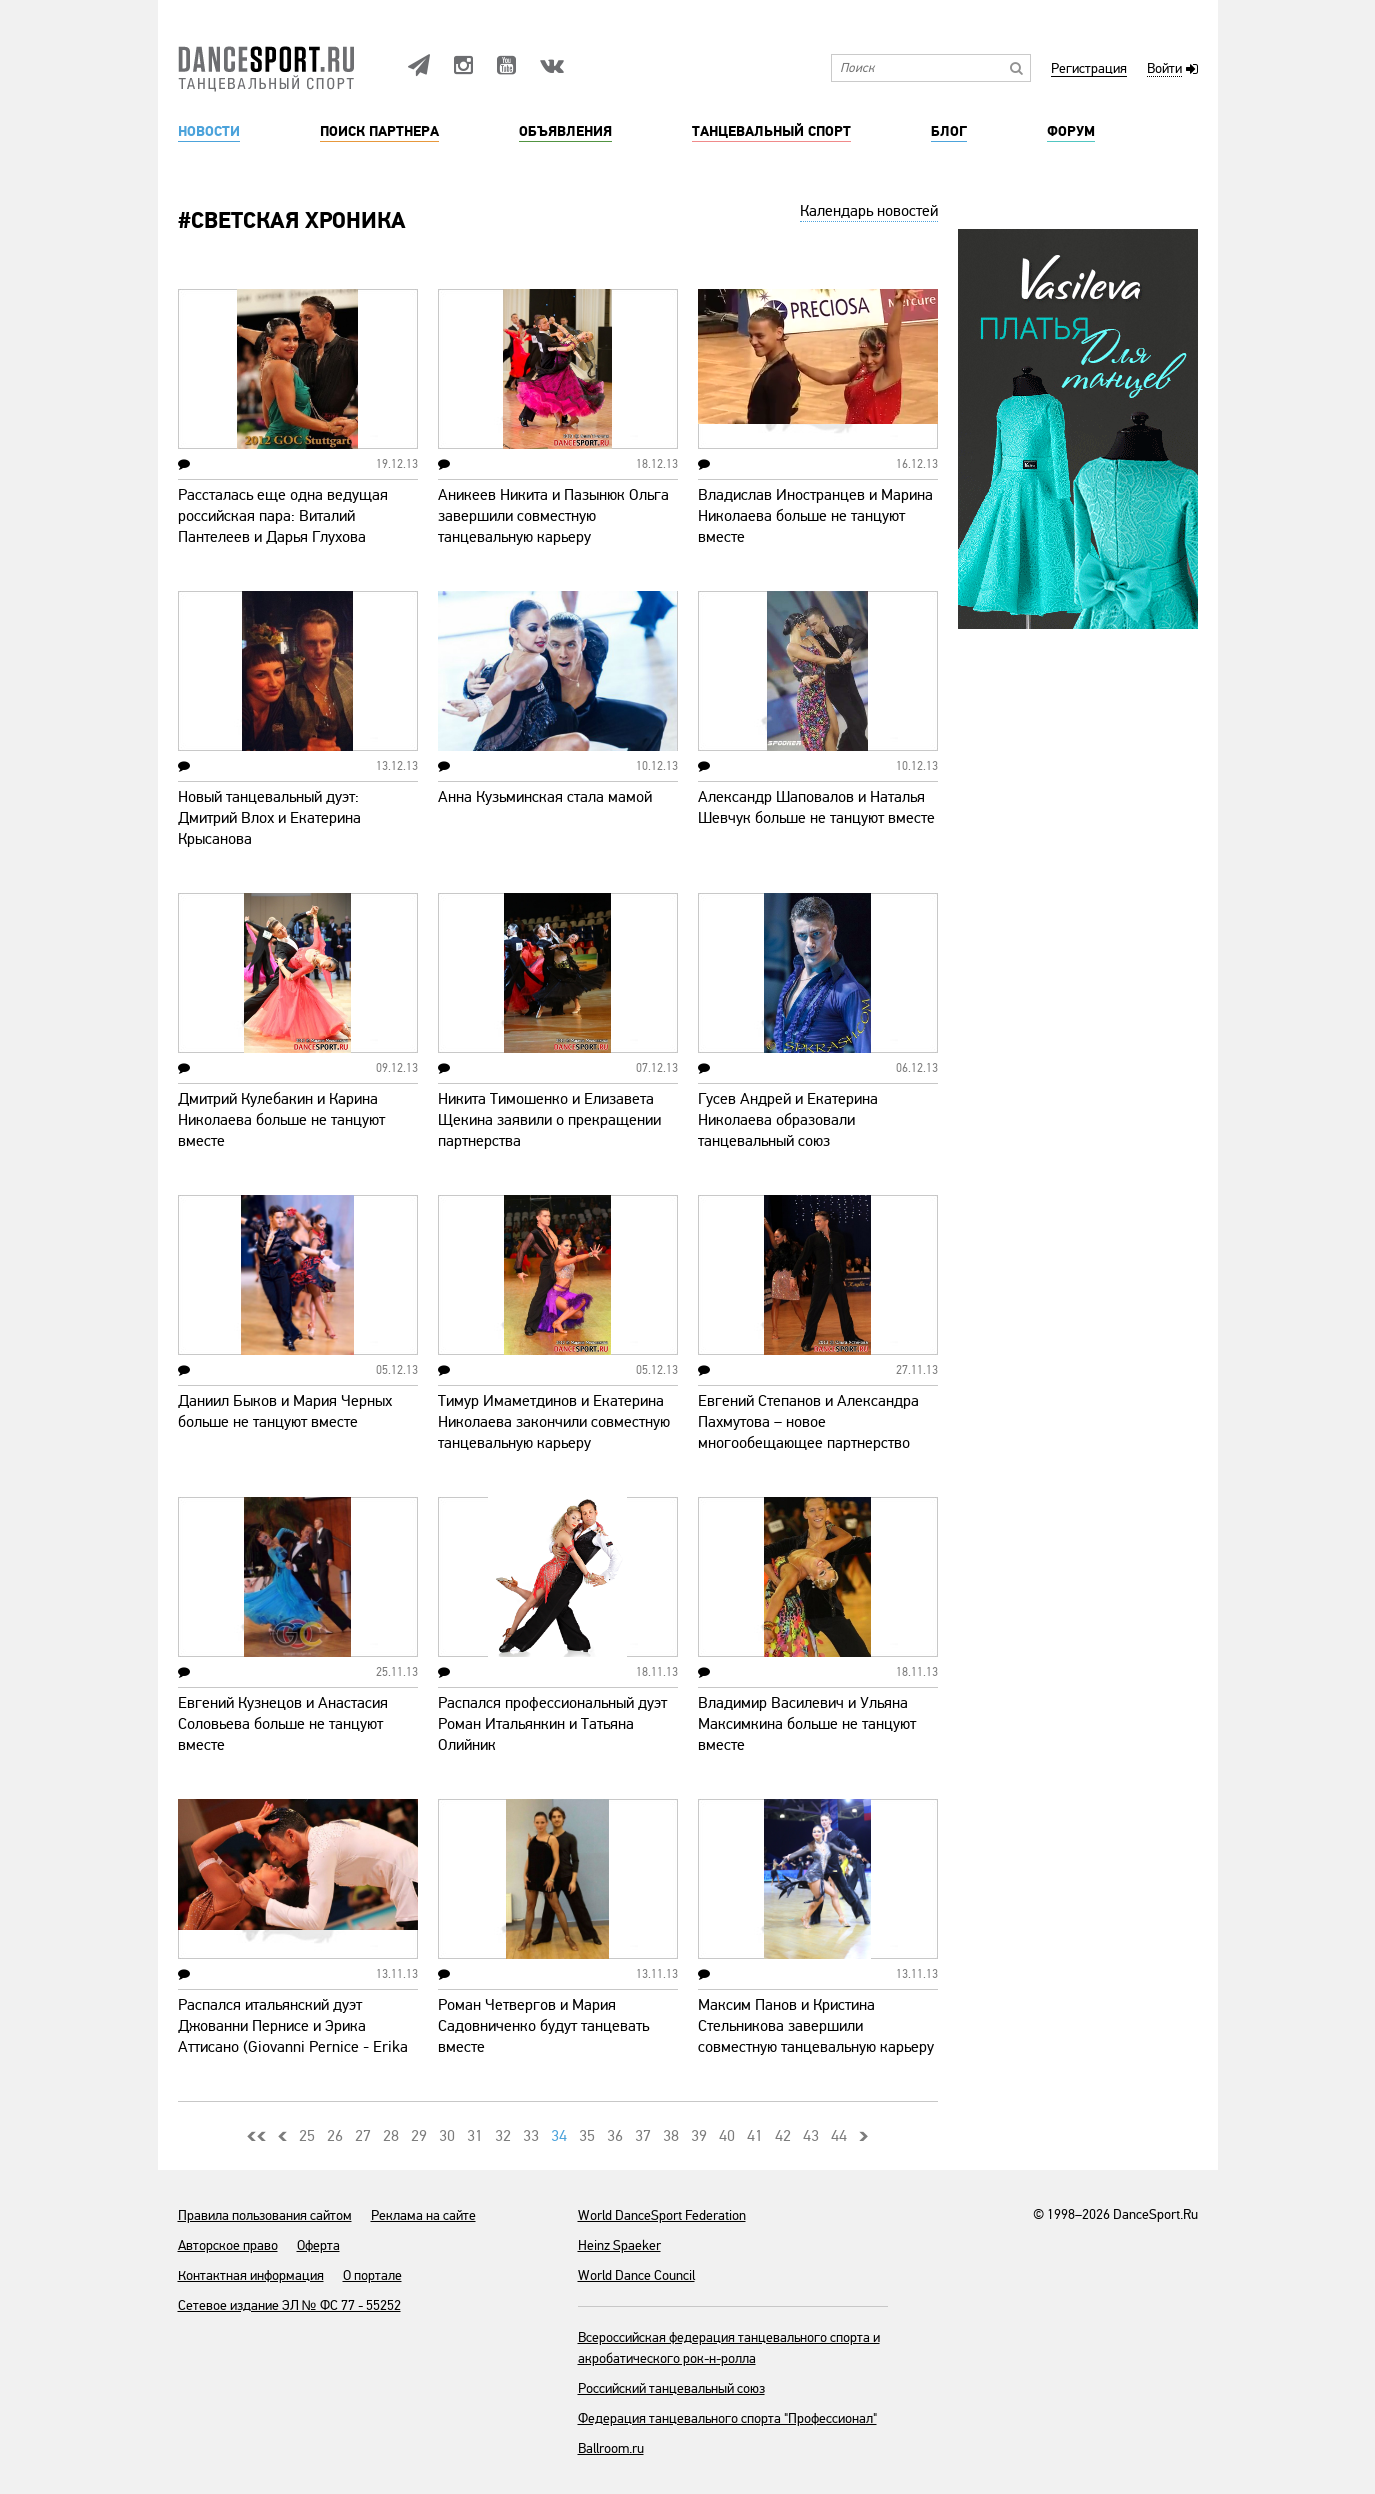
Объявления (565, 132)
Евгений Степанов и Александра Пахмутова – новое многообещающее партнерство (808, 1422)
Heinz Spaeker (619, 2245)
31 (475, 2136)
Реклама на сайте (423, 2215)
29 (419, 2136)
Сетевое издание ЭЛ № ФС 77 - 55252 (289, 2305)
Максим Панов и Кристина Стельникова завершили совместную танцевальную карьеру (816, 2026)
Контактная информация (251, 2275)
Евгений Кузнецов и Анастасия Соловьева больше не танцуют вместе (283, 1724)
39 (699, 2136)
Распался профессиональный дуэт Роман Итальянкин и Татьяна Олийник (552, 1724)
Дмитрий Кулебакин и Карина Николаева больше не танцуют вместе (281, 1120)
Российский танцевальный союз (671, 2388)
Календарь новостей (869, 211)
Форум (1071, 132)
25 (307, 2136)
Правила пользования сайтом (265, 2215)
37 (643, 2136)
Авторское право (228, 2245)
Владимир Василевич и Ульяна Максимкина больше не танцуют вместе (807, 1724)
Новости (209, 132)
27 (363, 2136)
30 (447, 2136)
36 (615, 2136)
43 (811, 2136)
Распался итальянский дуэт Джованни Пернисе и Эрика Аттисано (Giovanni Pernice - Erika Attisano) (293, 2036)
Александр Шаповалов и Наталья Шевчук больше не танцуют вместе (816, 807)
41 (755, 2136)
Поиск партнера (379, 132)
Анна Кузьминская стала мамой (545, 797)
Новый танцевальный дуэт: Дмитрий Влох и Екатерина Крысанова (269, 818)
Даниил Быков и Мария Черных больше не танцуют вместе (285, 1411)
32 (503, 2136)
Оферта (318, 2245)
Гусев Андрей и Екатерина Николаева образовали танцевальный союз (788, 1120)
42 (783, 2136)
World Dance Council (636, 2275)
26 (335, 2136)
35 (587, 2136)
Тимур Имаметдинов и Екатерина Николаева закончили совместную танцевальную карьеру (554, 1422)
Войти (1164, 69)
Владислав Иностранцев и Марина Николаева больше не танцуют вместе (815, 516)
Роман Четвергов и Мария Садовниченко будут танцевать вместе (543, 2026)
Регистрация (1089, 69)
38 (671, 2136)
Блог (949, 132)
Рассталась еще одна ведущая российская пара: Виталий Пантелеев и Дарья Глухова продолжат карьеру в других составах (283, 537)
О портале (372, 2275)
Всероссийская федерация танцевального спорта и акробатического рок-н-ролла (729, 2348)
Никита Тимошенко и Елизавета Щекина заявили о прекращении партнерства (549, 1120)
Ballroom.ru (611, 2448)
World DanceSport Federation (662, 2215)
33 (531, 2136)
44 (839, 2136)
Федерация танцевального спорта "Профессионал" (727, 2418)
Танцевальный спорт (771, 132)
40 (727, 2136)
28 (391, 2136)
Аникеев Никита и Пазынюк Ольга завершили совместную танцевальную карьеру (553, 516)
